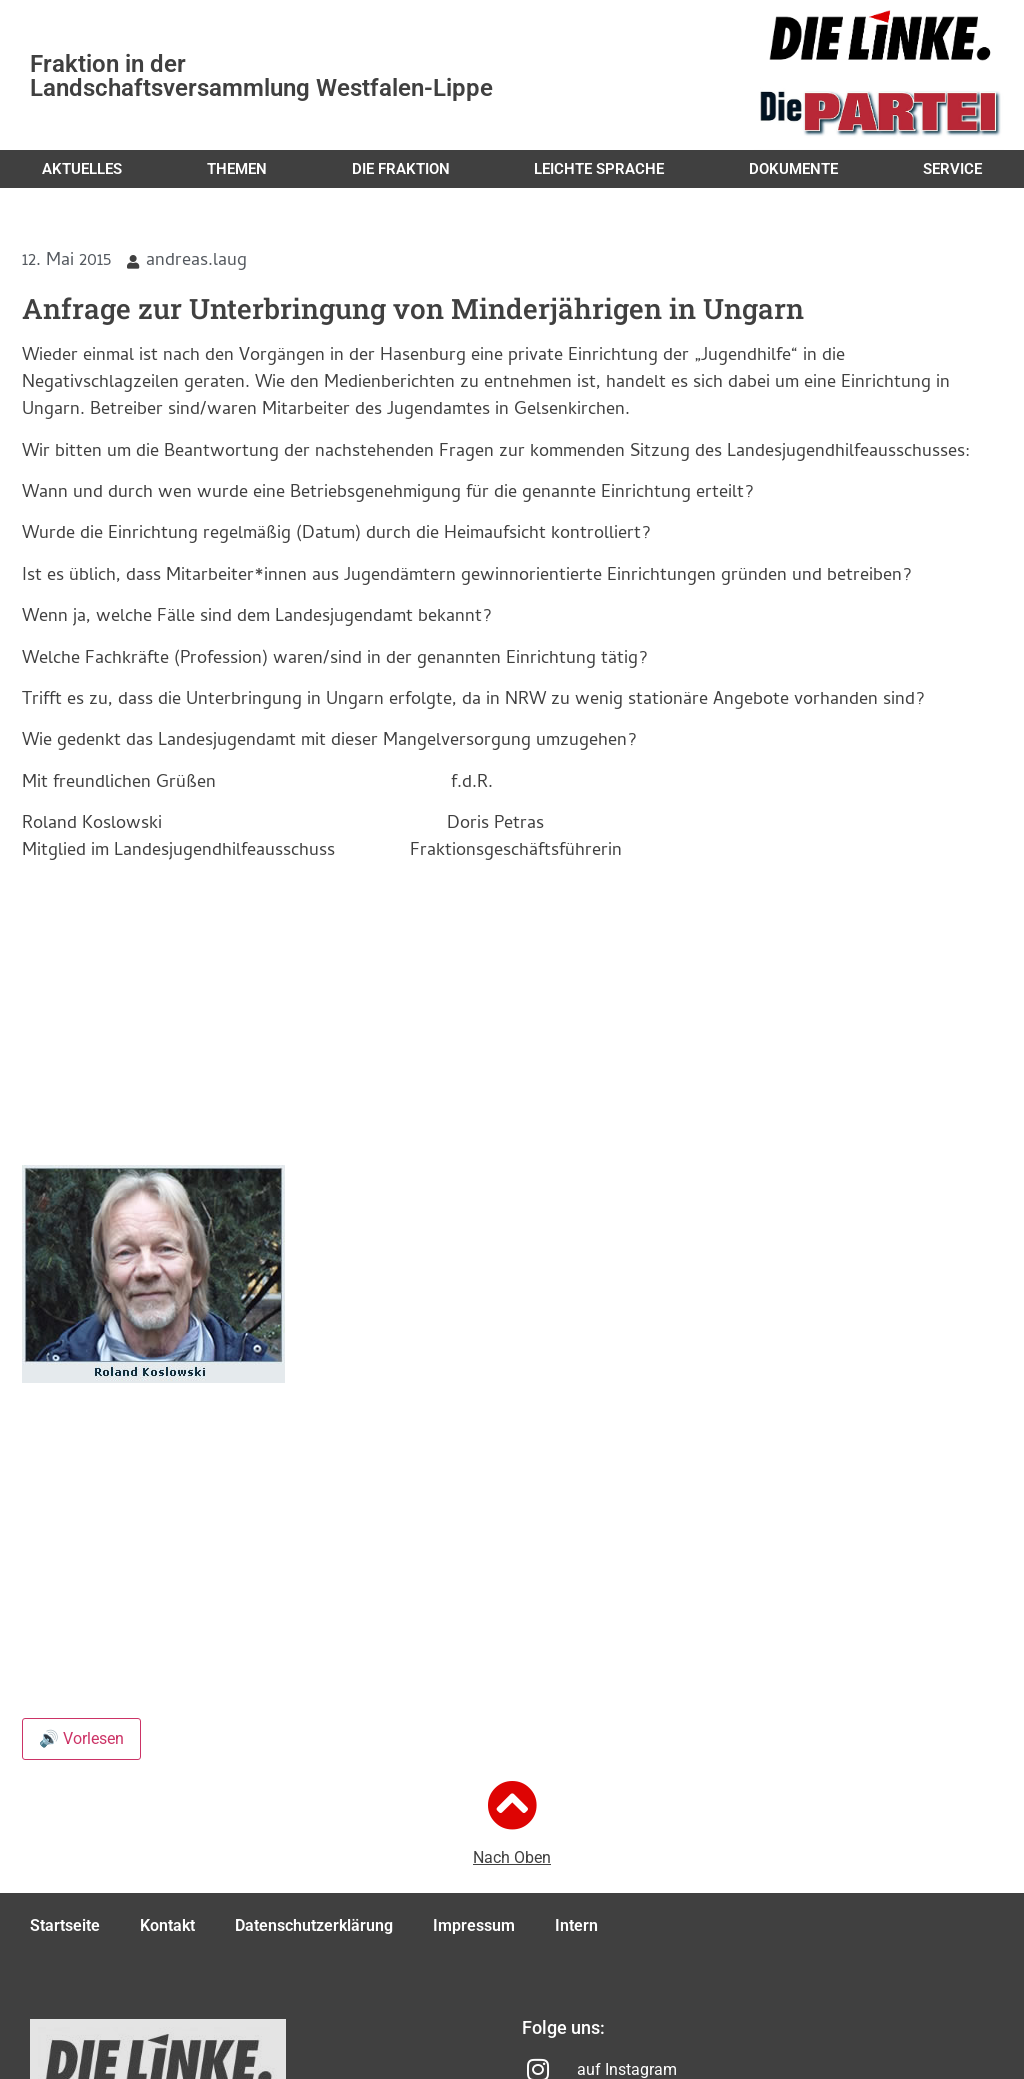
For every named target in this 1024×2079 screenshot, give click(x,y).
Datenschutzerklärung (314, 1925)
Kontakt (167, 1925)
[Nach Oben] (512, 1805)
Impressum (474, 1925)
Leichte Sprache (599, 169)
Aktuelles (82, 169)
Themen (237, 169)
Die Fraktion (401, 169)
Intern (576, 1925)
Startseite (65, 1925)
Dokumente (793, 169)
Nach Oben (512, 1857)
